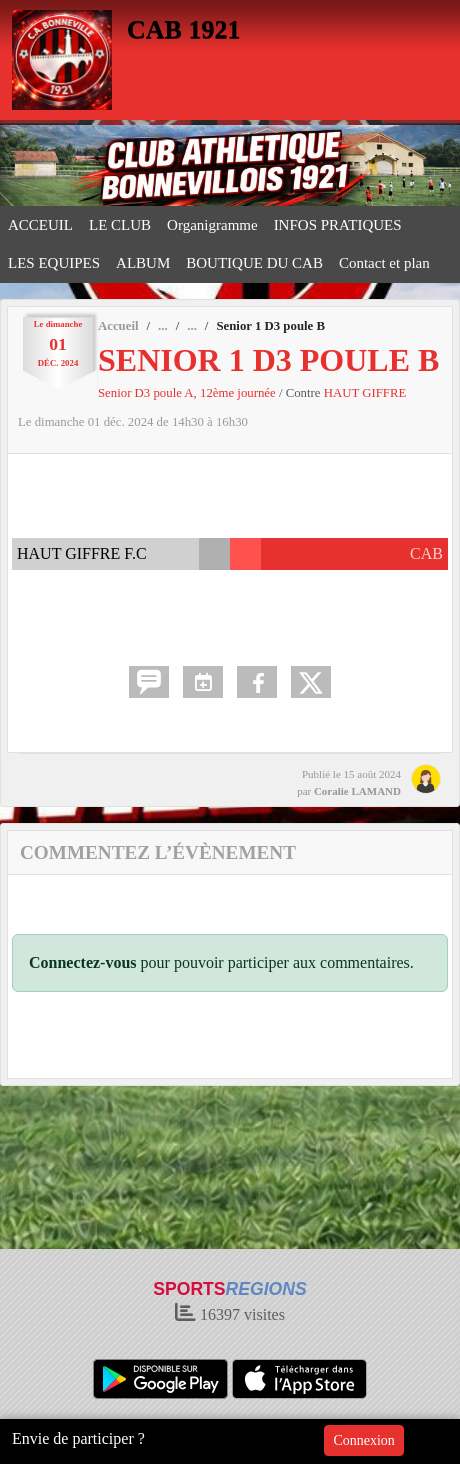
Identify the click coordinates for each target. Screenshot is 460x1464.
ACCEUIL (40, 225)
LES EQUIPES (54, 263)
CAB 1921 (183, 29)
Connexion (363, 1440)
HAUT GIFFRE (365, 393)
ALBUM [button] (143, 263)
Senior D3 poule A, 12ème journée (188, 393)
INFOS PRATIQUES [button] (338, 225)
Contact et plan (384, 263)
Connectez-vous (83, 962)
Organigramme (212, 225)
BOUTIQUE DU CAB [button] (254, 263)
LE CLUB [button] (120, 225)
